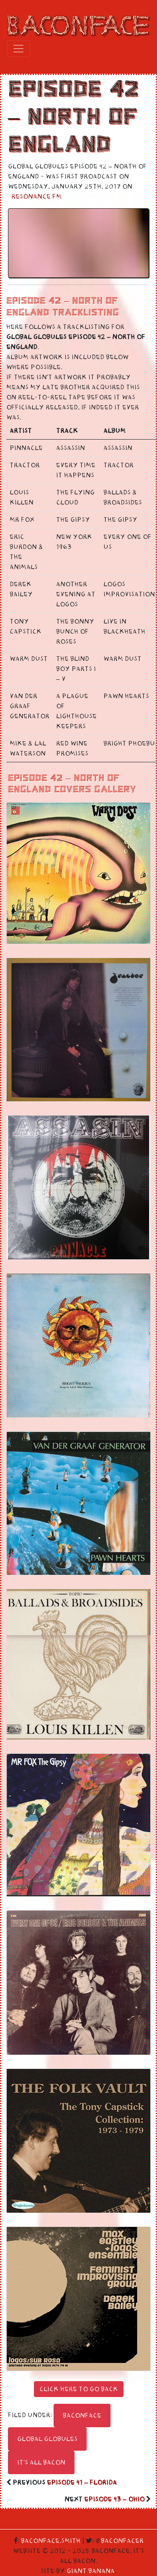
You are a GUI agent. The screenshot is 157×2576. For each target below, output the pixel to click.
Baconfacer (122, 2540)
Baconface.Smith (50, 2540)
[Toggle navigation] (18, 48)
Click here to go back (78, 2389)
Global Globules (47, 2439)
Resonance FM (36, 196)
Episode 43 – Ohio (114, 2499)
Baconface (82, 2415)
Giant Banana (91, 2571)
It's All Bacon (41, 2462)
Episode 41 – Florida (82, 2482)
